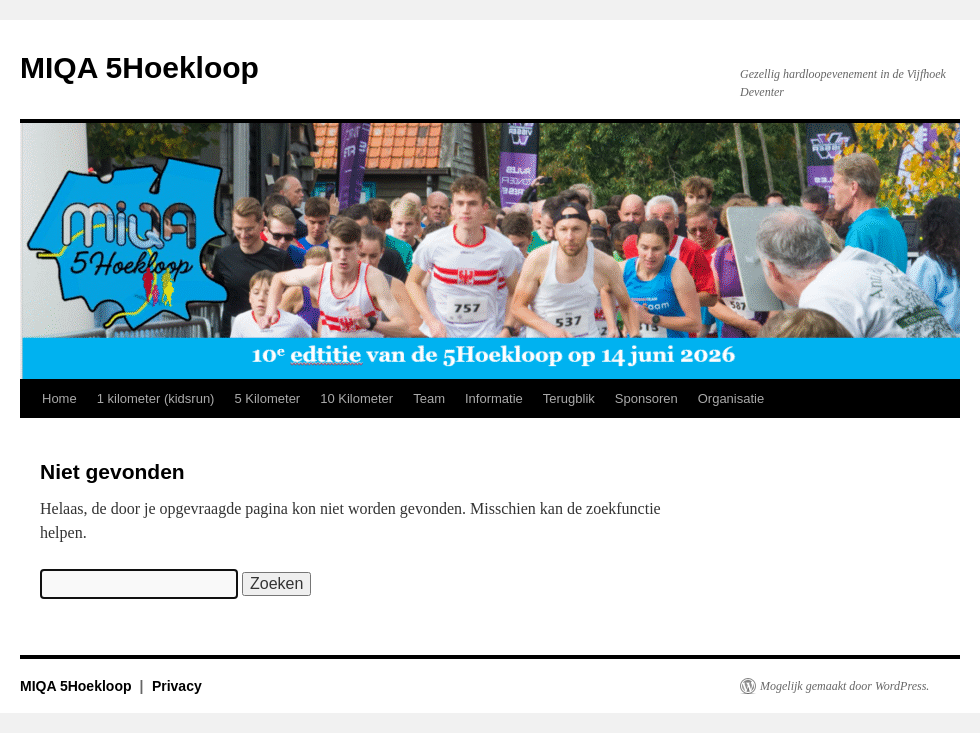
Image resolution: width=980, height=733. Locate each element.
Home (59, 398)
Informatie (494, 398)
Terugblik (569, 398)
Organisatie (731, 398)
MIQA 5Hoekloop (139, 67)
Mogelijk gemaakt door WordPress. (844, 686)
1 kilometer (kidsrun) (156, 398)
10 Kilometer (356, 398)
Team (429, 398)
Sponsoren (646, 398)
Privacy (177, 686)
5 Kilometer (267, 398)
